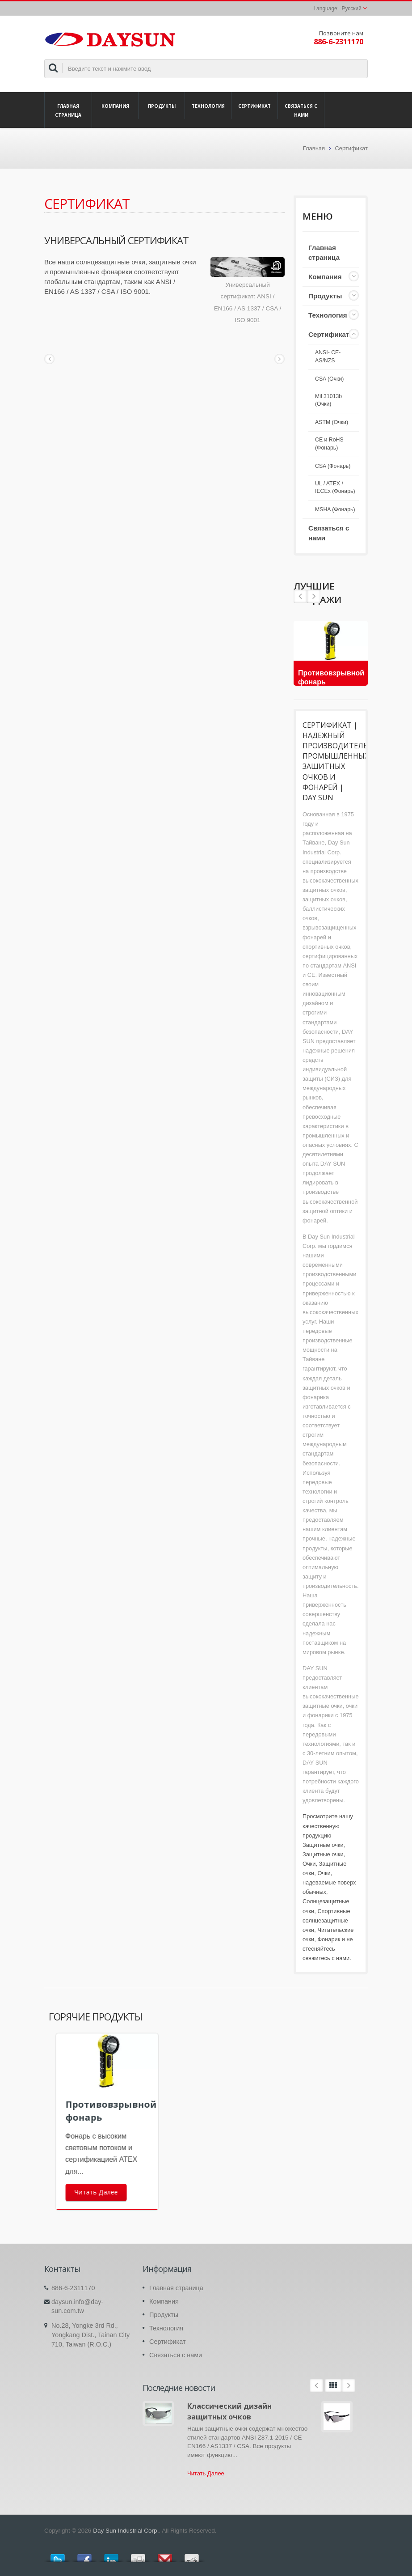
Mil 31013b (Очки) (328, 400)
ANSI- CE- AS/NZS (328, 356)
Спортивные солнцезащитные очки (326, 1920)
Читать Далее (205, 2473)
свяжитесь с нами (326, 1958)
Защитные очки (323, 1845)
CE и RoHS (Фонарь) (329, 444)
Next (300, 596)
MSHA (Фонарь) (335, 509)
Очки (309, 1863)
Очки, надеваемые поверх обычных (329, 1882)
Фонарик (328, 1939)
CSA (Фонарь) (332, 466)
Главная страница (68, 110)
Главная (314, 148)
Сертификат (254, 105)
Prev (313, 596)
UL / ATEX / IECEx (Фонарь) (335, 487)
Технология (208, 105)
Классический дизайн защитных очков (229, 2411)
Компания (115, 105)
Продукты (162, 105)
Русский (351, 8)
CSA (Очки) (329, 379)
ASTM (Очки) (331, 422)
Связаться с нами (301, 110)
